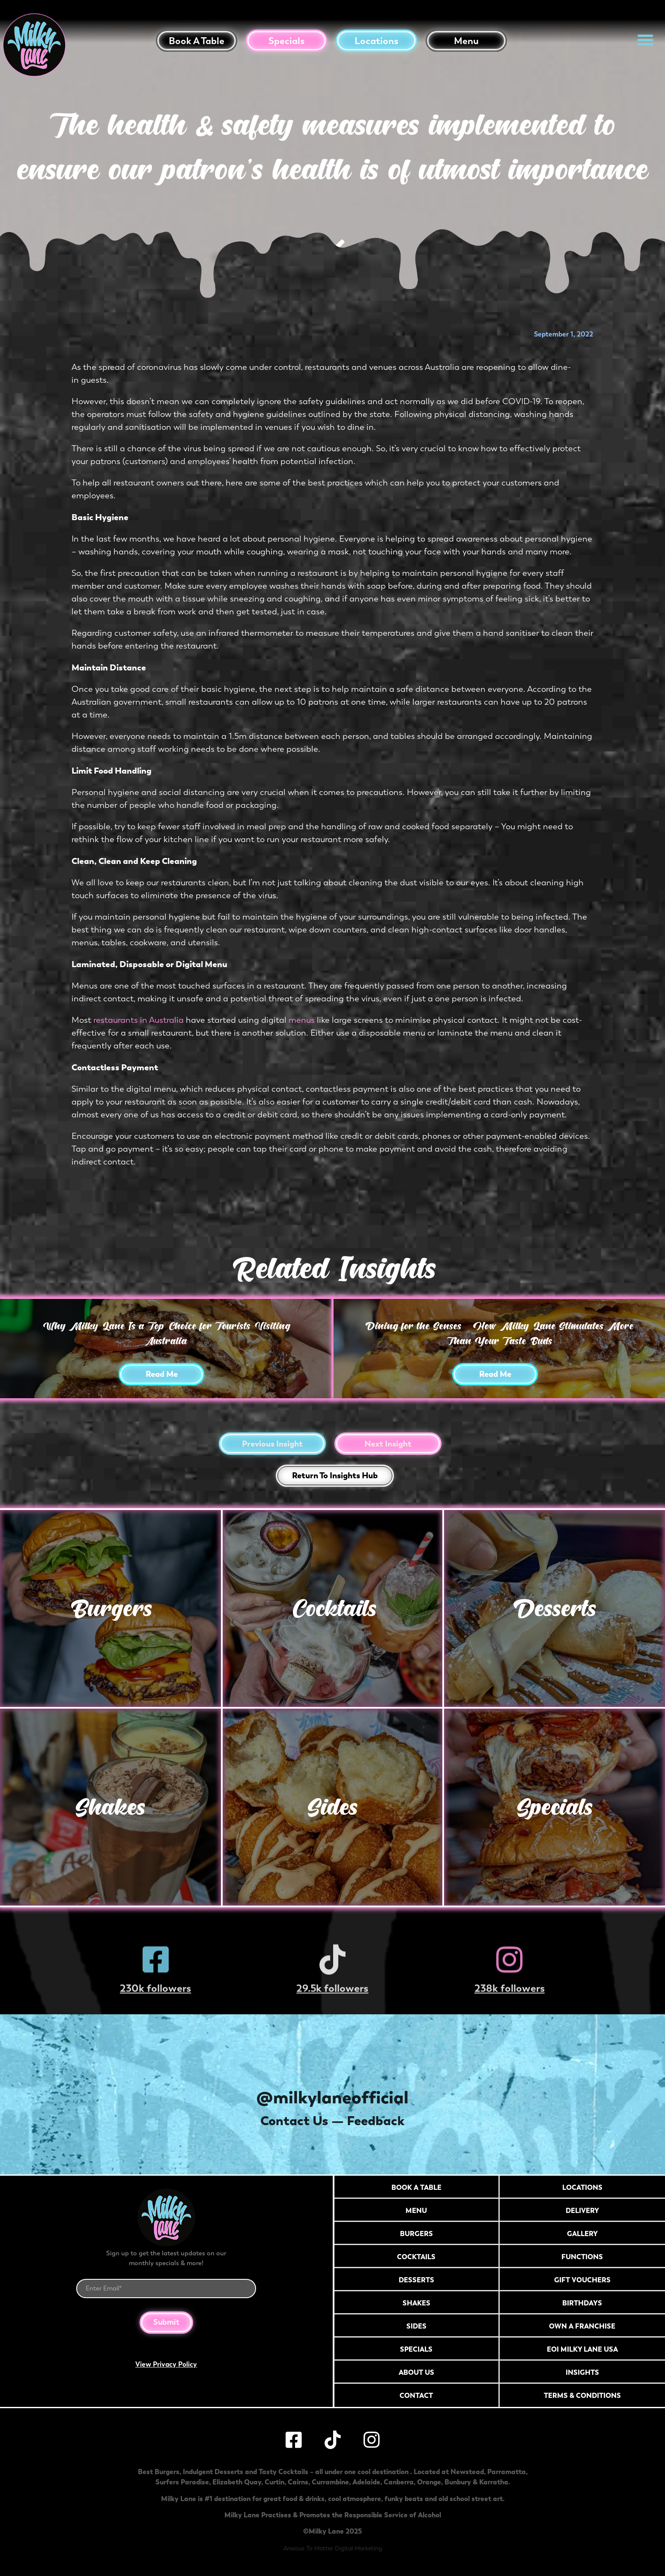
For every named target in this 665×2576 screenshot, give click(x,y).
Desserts (554, 1608)
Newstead (467, 2471)
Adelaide (366, 2482)
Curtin (274, 2482)
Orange (429, 2482)
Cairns (298, 2482)
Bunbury (457, 2482)
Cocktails (332, 1608)
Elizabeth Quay (236, 2482)
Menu (466, 41)
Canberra (399, 2482)
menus (302, 1020)
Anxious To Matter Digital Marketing (332, 2548)
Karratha (493, 2482)
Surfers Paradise (182, 2482)
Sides (332, 1807)
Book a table (196, 41)
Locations (376, 41)
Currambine (330, 2482)
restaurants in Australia (138, 1020)
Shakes (110, 1807)
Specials (286, 41)
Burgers (110, 1608)
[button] (645, 40)
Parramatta (506, 2471)
